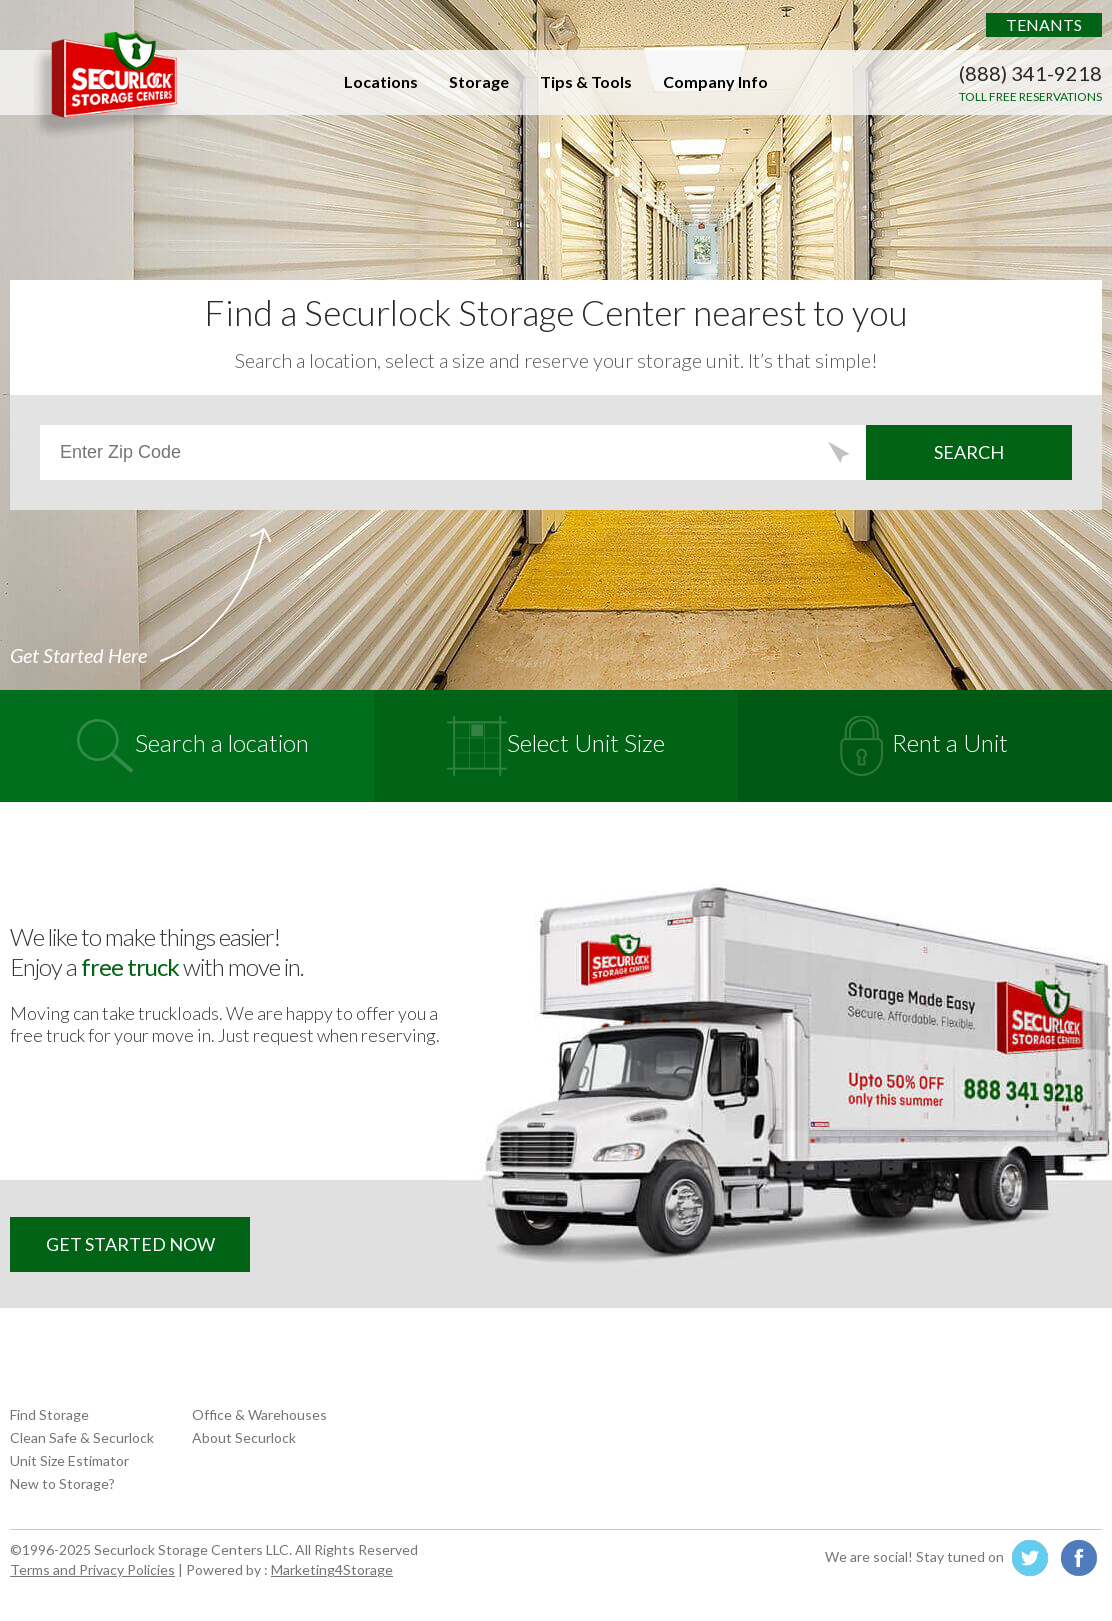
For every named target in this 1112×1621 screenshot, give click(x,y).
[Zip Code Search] (453, 452)
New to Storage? (62, 1483)
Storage (479, 81)
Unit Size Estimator (69, 1460)
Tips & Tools (586, 81)
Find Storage (49, 1414)
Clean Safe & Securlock (82, 1437)
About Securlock (244, 1437)
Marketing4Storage (332, 1569)
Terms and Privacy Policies (92, 1569)
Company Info (715, 81)
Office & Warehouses (259, 1414)
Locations (381, 81)
